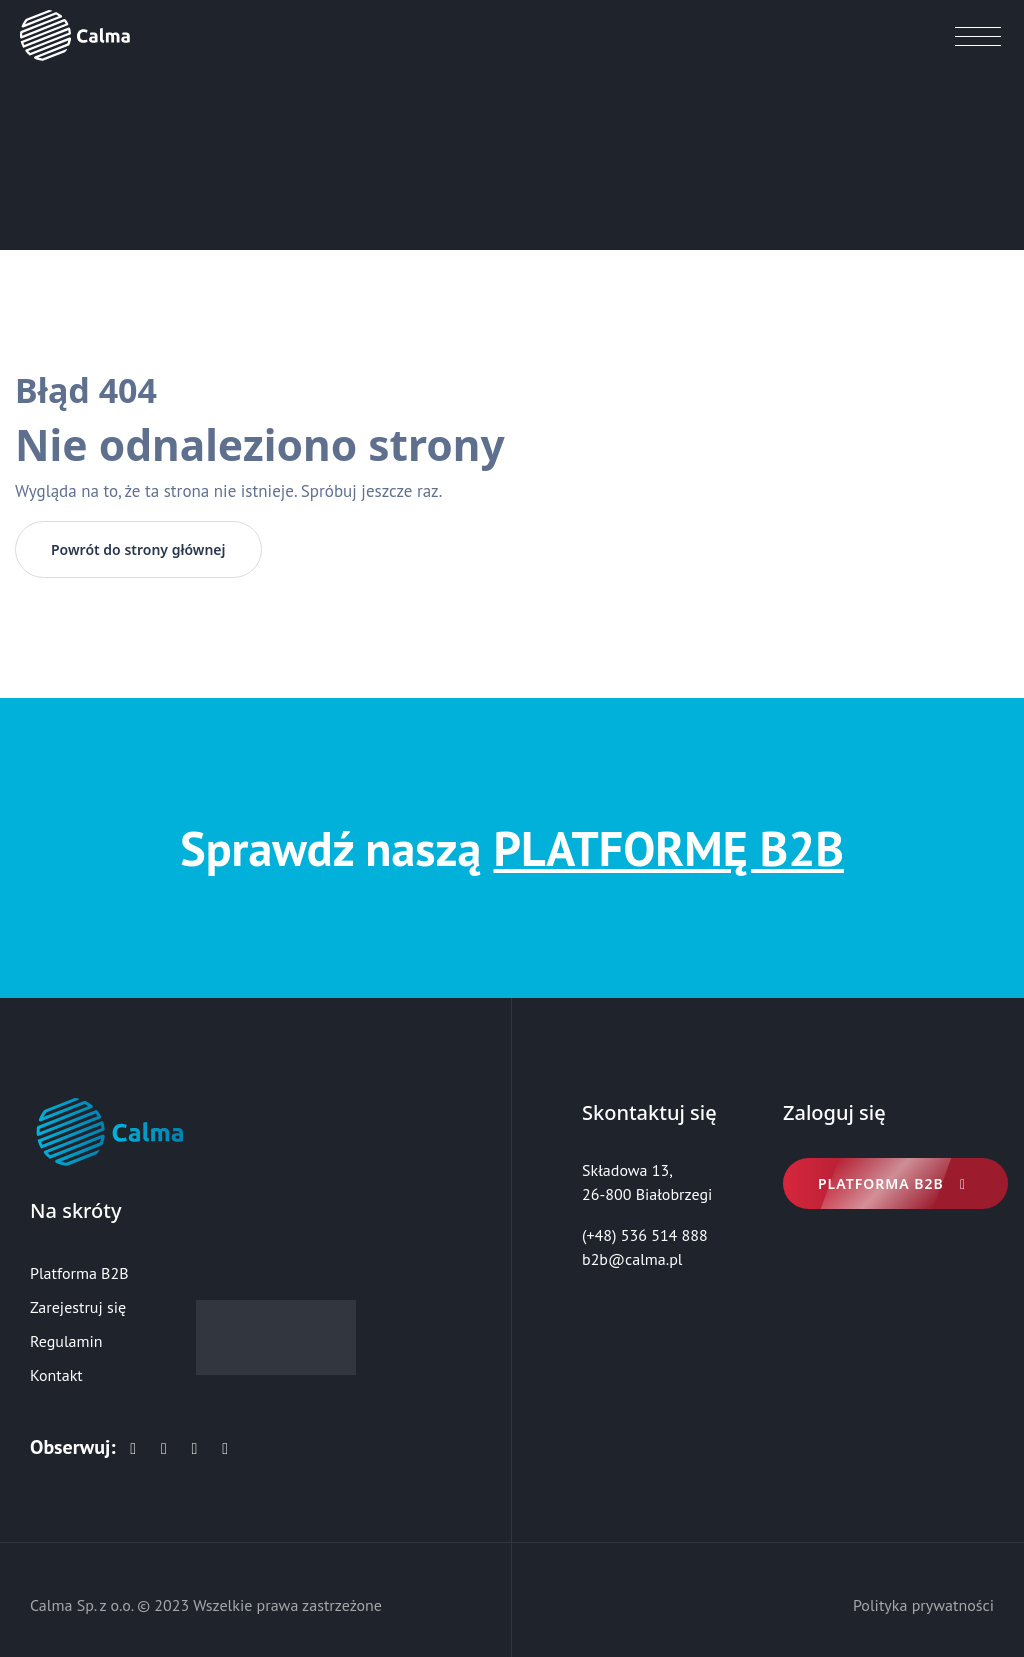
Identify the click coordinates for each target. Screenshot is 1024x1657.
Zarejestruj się (78, 1307)
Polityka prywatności (923, 1605)
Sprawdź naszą (512, 848)
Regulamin (66, 1341)
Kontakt (56, 1375)
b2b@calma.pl (632, 1259)
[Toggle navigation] (979, 41)
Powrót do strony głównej (138, 549)
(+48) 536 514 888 (645, 1235)
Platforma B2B (79, 1273)
